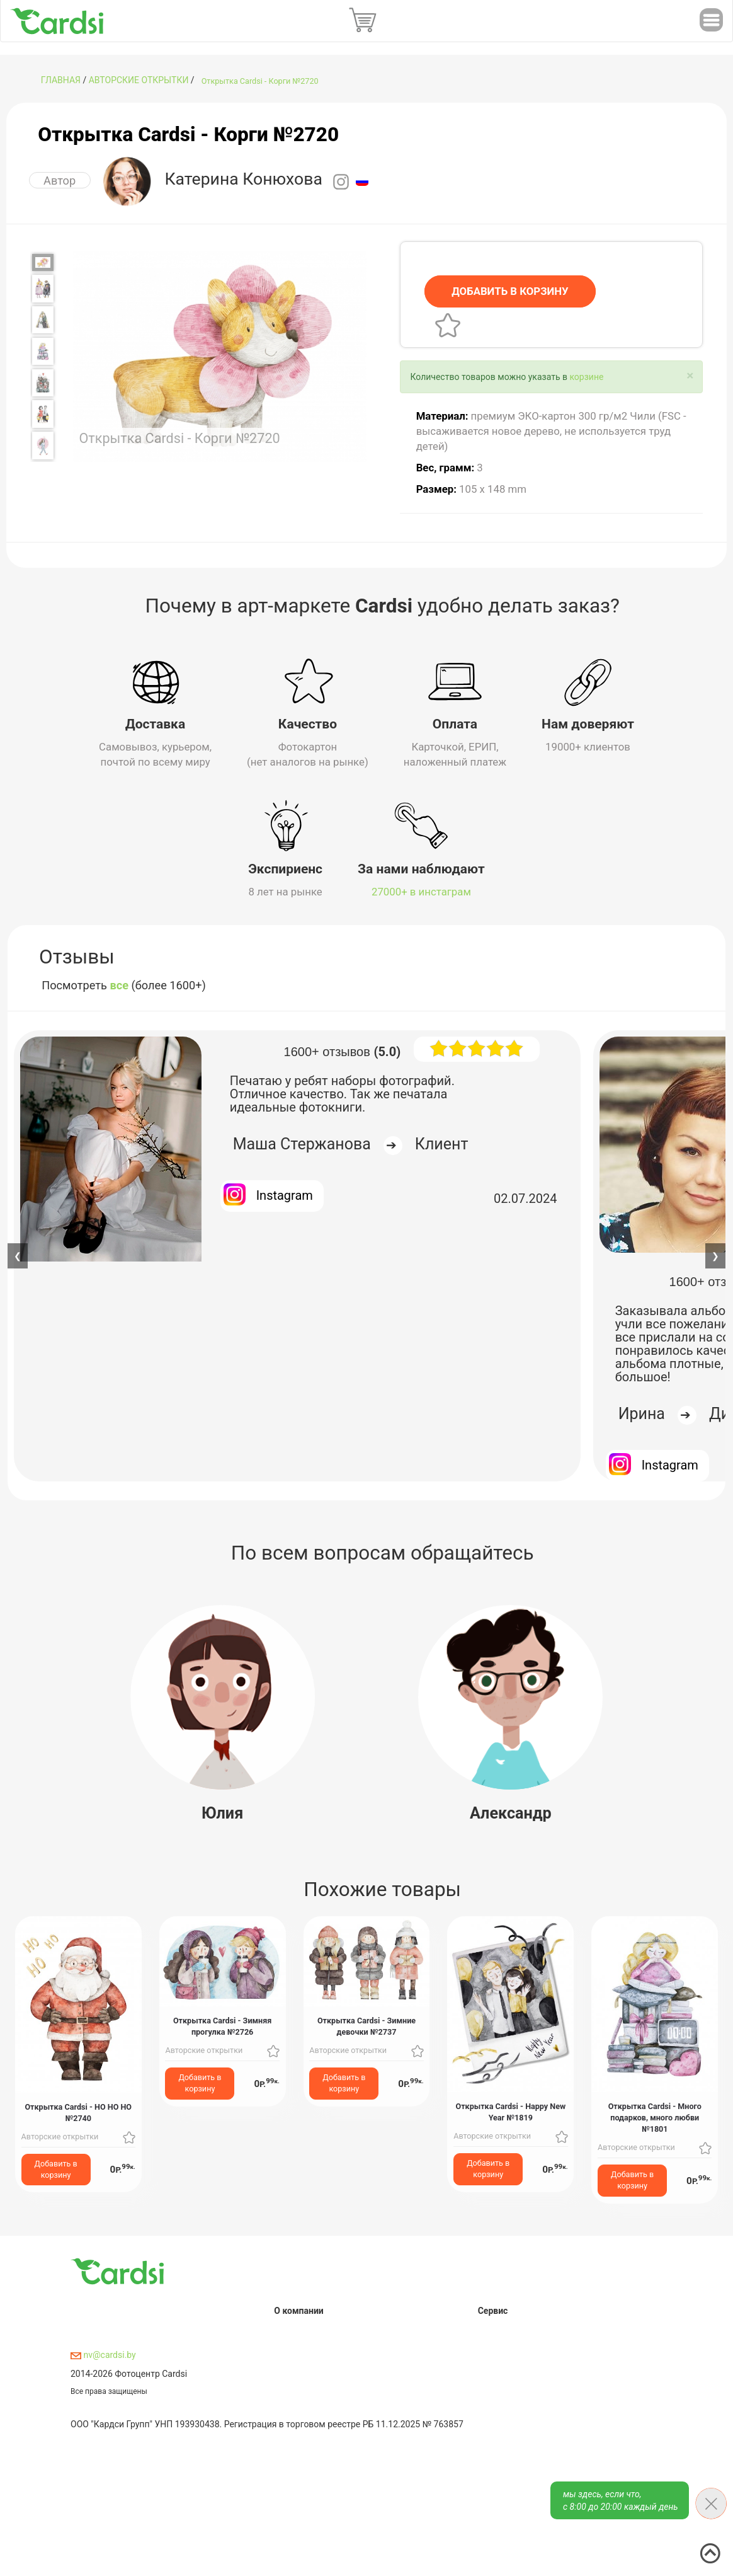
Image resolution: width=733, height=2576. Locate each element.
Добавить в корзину (56, 2169)
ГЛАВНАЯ (61, 80)
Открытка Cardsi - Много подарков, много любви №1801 (655, 2118)
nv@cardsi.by (103, 2355)
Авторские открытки (139, 80)
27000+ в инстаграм (421, 891)
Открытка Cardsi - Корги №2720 (260, 81)
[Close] (689, 375)
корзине (586, 377)
